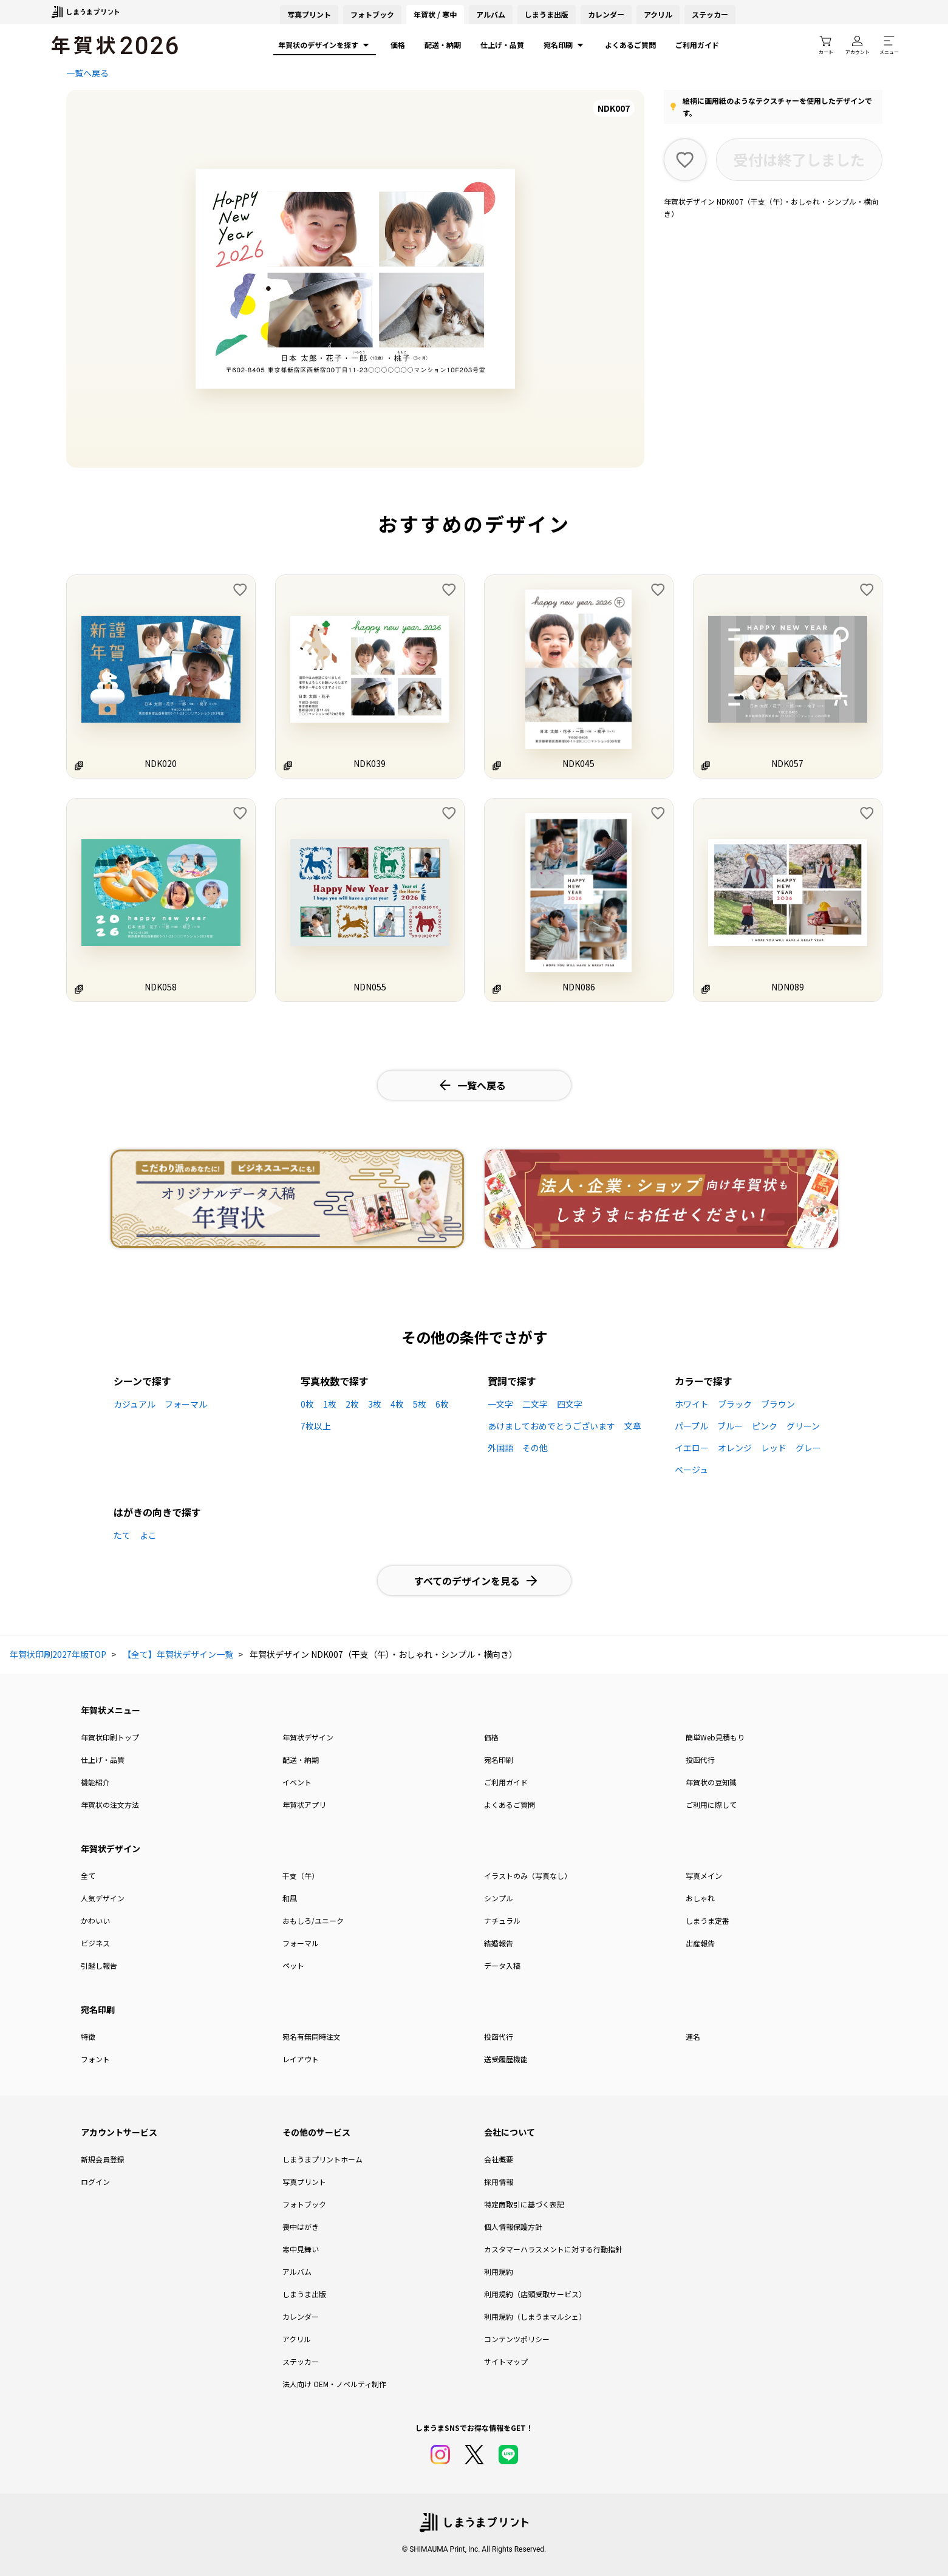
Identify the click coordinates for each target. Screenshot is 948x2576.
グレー (808, 1448)
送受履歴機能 (506, 2059)
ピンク (764, 1426)
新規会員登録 (102, 2159)
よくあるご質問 (630, 44)
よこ (148, 1535)
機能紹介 (95, 1782)
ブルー (730, 1426)
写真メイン (704, 1875)
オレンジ (735, 1448)
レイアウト (300, 2059)
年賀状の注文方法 (110, 1804)
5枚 (419, 1404)
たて (122, 1535)
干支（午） (300, 1875)
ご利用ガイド (697, 44)
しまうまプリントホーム (322, 2159)
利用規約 (498, 2271)
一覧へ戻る (87, 73)
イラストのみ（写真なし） (527, 1875)
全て (88, 1875)
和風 (289, 1898)
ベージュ (691, 1469)
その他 (535, 1448)
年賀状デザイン (307, 1737)
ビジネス (95, 1943)
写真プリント (304, 2181)
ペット (293, 1965)
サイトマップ (506, 2361)
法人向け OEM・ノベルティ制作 (334, 2384)
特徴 (88, 2036)
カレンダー (606, 14)
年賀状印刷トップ (110, 1737)
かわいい (95, 1920)
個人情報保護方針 (513, 2226)
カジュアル (134, 1404)
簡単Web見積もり (715, 1737)
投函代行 (700, 1759)
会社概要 (498, 2159)
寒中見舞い (300, 2249)
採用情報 (498, 2181)
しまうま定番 (707, 1920)
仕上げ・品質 (502, 44)
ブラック (735, 1404)
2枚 (352, 1404)
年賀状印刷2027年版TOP (58, 1654)
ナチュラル (502, 1920)
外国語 (500, 1448)
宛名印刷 (564, 44)
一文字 (500, 1404)
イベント (297, 1782)
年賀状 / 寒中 (435, 14)
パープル (691, 1426)
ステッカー (710, 14)
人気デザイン (102, 1898)
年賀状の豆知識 (711, 1782)
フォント (95, 2059)
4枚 (397, 1404)
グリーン (803, 1426)
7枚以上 (316, 1426)
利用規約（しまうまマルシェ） (535, 2316)
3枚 (374, 1404)
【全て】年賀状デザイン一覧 (178, 1654)
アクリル (658, 14)
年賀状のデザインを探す (324, 44)
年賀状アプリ (304, 1804)
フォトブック (372, 14)
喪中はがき (300, 2226)
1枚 (329, 1404)
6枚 (442, 1404)
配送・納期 (443, 44)
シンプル (498, 1898)
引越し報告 (99, 1965)
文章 (632, 1426)
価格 (397, 44)
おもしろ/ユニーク (313, 1920)
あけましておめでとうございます (551, 1426)
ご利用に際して (711, 1804)
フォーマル (186, 1404)
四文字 (569, 1404)
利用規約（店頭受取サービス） (535, 2294)
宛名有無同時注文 (311, 2036)
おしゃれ (700, 1898)
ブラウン (778, 1404)
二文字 (535, 1404)
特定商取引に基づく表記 (524, 2204)
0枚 (307, 1404)
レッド (773, 1448)
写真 (309, 14)
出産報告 (700, 1943)
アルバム (490, 14)
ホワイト (692, 1404)
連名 (693, 2036)
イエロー (692, 1448)
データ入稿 (502, 1965)
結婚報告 (498, 1943)
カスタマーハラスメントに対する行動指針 (553, 2249)
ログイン (95, 2181)
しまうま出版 (546, 14)
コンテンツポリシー (517, 2339)
